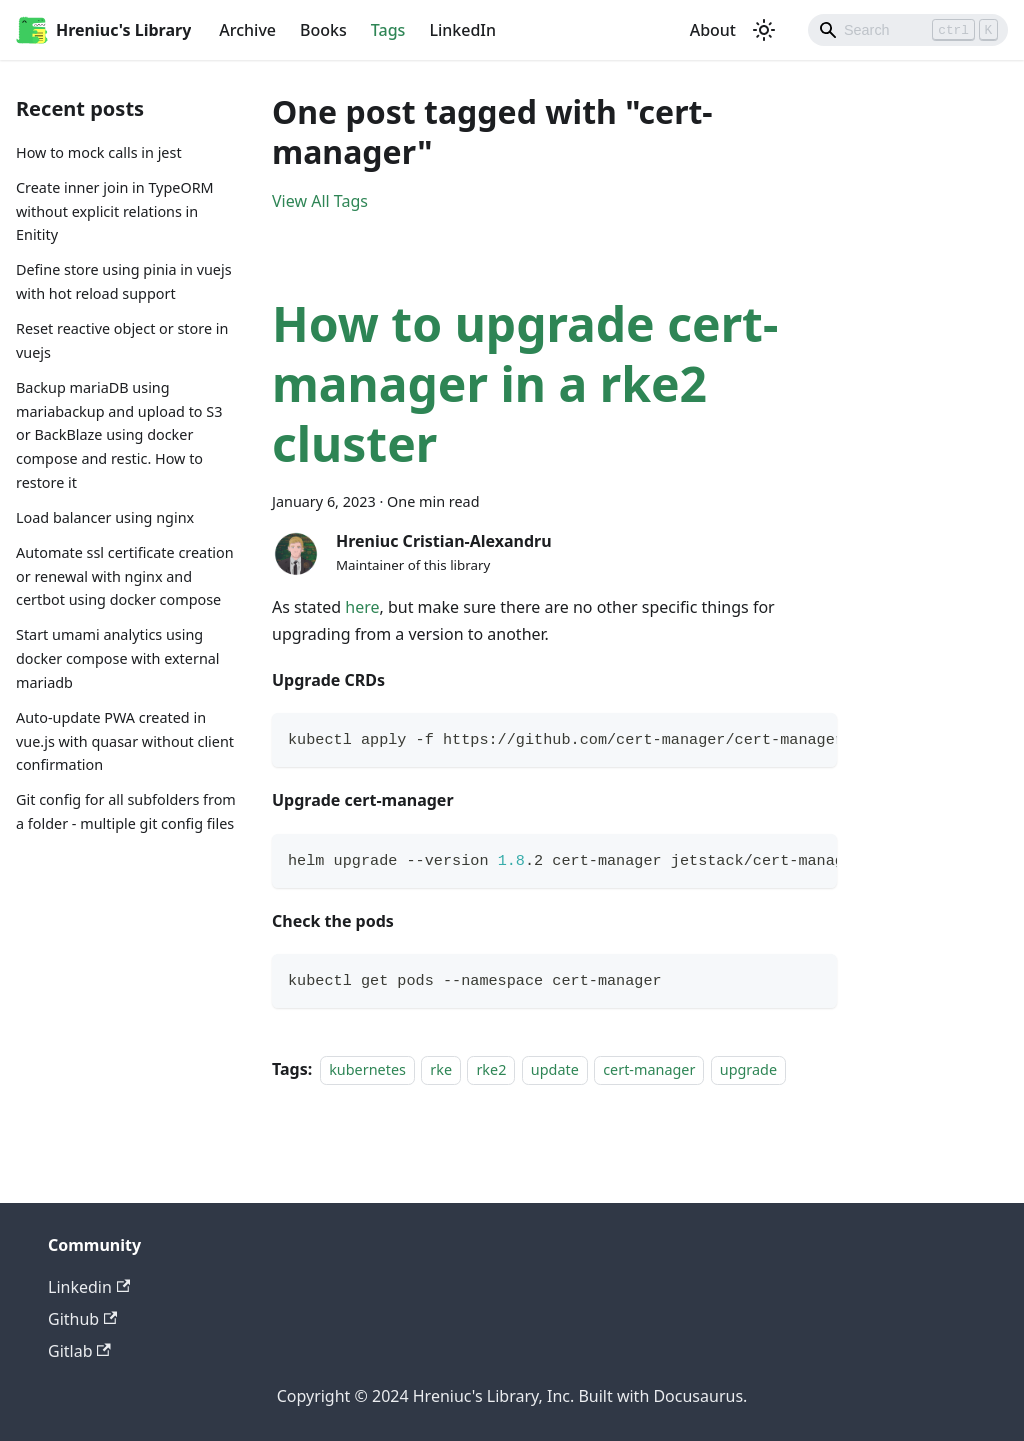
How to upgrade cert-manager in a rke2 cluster (525, 383)
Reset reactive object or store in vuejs (122, 340)
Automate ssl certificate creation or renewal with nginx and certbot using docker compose (125, 576)
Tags (388, 30)
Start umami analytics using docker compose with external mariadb (118, 658)
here (362, 607)
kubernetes (367, 1069)
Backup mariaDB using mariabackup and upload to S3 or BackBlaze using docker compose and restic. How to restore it (119, 435)
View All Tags (320, 201)
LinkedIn (462, 30)
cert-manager (649, 1069)
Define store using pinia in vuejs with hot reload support (124, 281)
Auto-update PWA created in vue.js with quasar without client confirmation (125, 741)
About (713, 30)
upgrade (748, 1069)
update (555, 1069)
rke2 (491, 1069)
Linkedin (89, 1287)
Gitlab (79, 1351)
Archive (247, 30)
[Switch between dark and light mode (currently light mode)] (764, 30)
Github (82, 1319)
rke (441, 1069)
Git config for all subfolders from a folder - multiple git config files (126, 811)
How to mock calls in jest (99, 152)
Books (323, 30)
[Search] (908, 30)
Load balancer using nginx (105, 517)
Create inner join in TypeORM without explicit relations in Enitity (115, 211)
